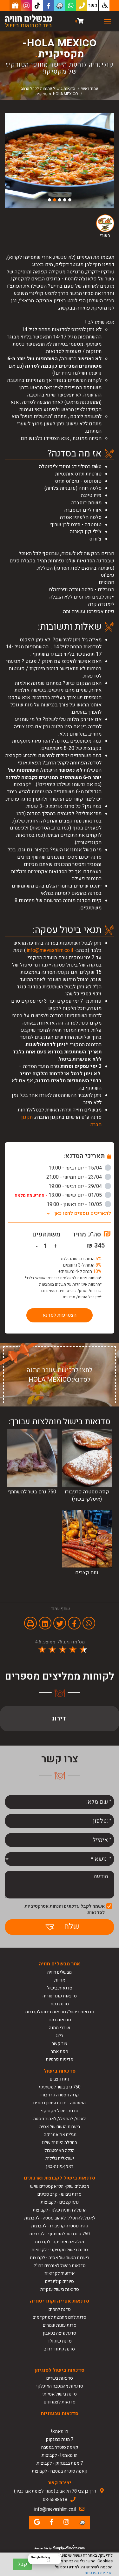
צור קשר (59, 2043)
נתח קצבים (59, 2079)
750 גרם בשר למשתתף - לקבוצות (59, 2234)
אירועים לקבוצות (59, 2273)
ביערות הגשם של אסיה (59, 2126)
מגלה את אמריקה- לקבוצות (59, 2241)
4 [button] (54, 199)
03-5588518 (55, 2499)
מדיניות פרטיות (59, 2059)
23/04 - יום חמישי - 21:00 (78, 1177)
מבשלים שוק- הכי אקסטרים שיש (59, 2186)
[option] (59, 160)
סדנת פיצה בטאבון (59, 2333)
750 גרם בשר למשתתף (60, 2087)
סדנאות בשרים (59, 2378)
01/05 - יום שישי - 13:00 (63, 1195)
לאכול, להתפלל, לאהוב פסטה (59, 2118)
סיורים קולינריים (59, 2281)
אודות (59, 1980)
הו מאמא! (59, 2431)
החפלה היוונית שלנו (59, 2142)
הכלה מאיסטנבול (59, 2150)
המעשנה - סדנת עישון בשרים (59, 2103)
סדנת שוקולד (59, 2341)
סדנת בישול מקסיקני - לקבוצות (59, 2249)
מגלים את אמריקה (59, 2134)
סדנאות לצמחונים (60, 2402)
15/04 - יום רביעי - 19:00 (80, 1168)
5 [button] (49, 199)
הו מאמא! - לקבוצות (59, 2455)
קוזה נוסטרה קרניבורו (59, 2095)
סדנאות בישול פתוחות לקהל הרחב (48, 88)
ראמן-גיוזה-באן (59, 2166)
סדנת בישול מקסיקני (59, 2110)
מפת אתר (59, 2051)
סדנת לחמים (60, 2309)
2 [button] (64, 199)
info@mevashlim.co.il (50, 950)
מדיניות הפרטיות (98, 2573)
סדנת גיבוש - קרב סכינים (59, 2194)
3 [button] (59, 199)
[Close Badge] (60, 2554)
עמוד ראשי (89, 88)
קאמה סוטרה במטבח (59, 2447)
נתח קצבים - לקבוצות (60, 2202)
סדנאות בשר (59, 2019)
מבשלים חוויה (59, 1972)
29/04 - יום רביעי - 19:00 (80, 1186)
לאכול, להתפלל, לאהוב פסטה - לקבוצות (59, 2218)
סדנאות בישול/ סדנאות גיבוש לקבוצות (59, 2012)
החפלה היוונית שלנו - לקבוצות (60, 2210)
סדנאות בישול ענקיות (59, 2289)
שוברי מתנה (59, 2027)
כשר (92, 5)
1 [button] (69, 199)
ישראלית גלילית (59, 2158)
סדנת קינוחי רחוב (59, 2349)
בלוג (59, 2035)
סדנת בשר (59, 2004)
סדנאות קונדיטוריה (60, 1996)
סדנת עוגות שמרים (59, 2325)
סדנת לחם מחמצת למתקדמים (59, 2317)
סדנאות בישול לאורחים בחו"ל (60, 2265)
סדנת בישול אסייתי (59, 2394)
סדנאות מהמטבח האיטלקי (59, 2386)
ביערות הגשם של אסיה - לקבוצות (59, 2257)
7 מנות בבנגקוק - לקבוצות (59, 2463)
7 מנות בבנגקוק (59, 2439)
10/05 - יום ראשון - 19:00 (79, 1204)
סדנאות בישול (59, 1988)
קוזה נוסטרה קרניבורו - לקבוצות (59, 2226)
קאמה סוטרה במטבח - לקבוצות (59, 2471)
